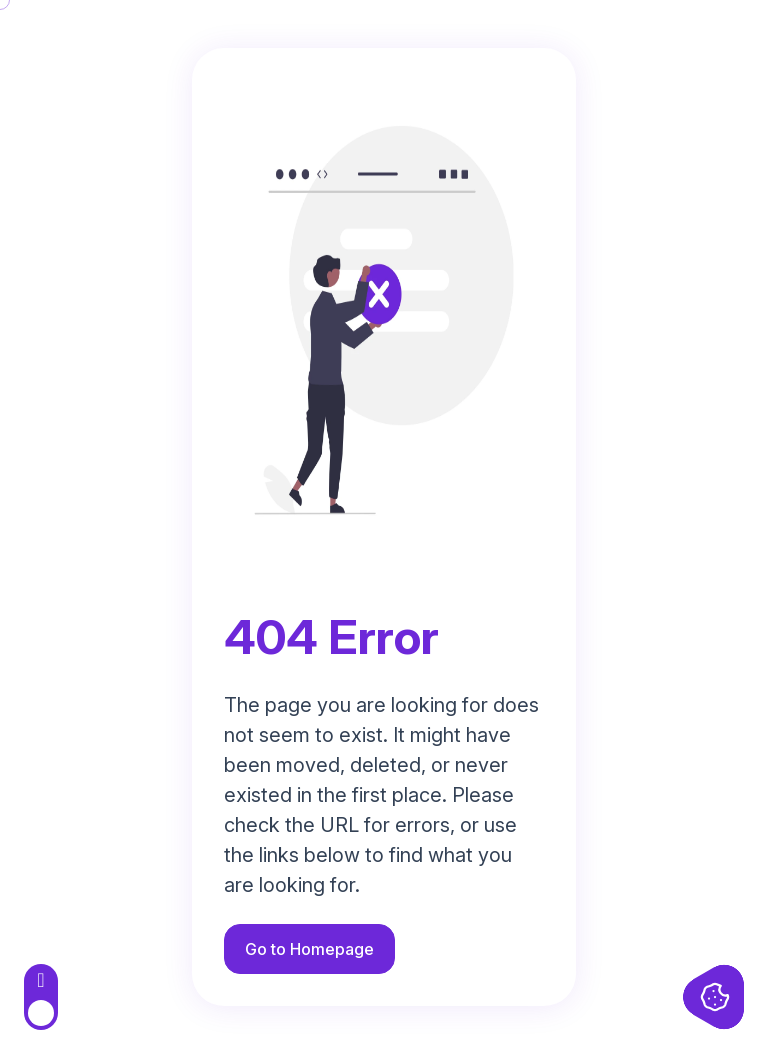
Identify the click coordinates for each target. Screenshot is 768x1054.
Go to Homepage (309, 949)
